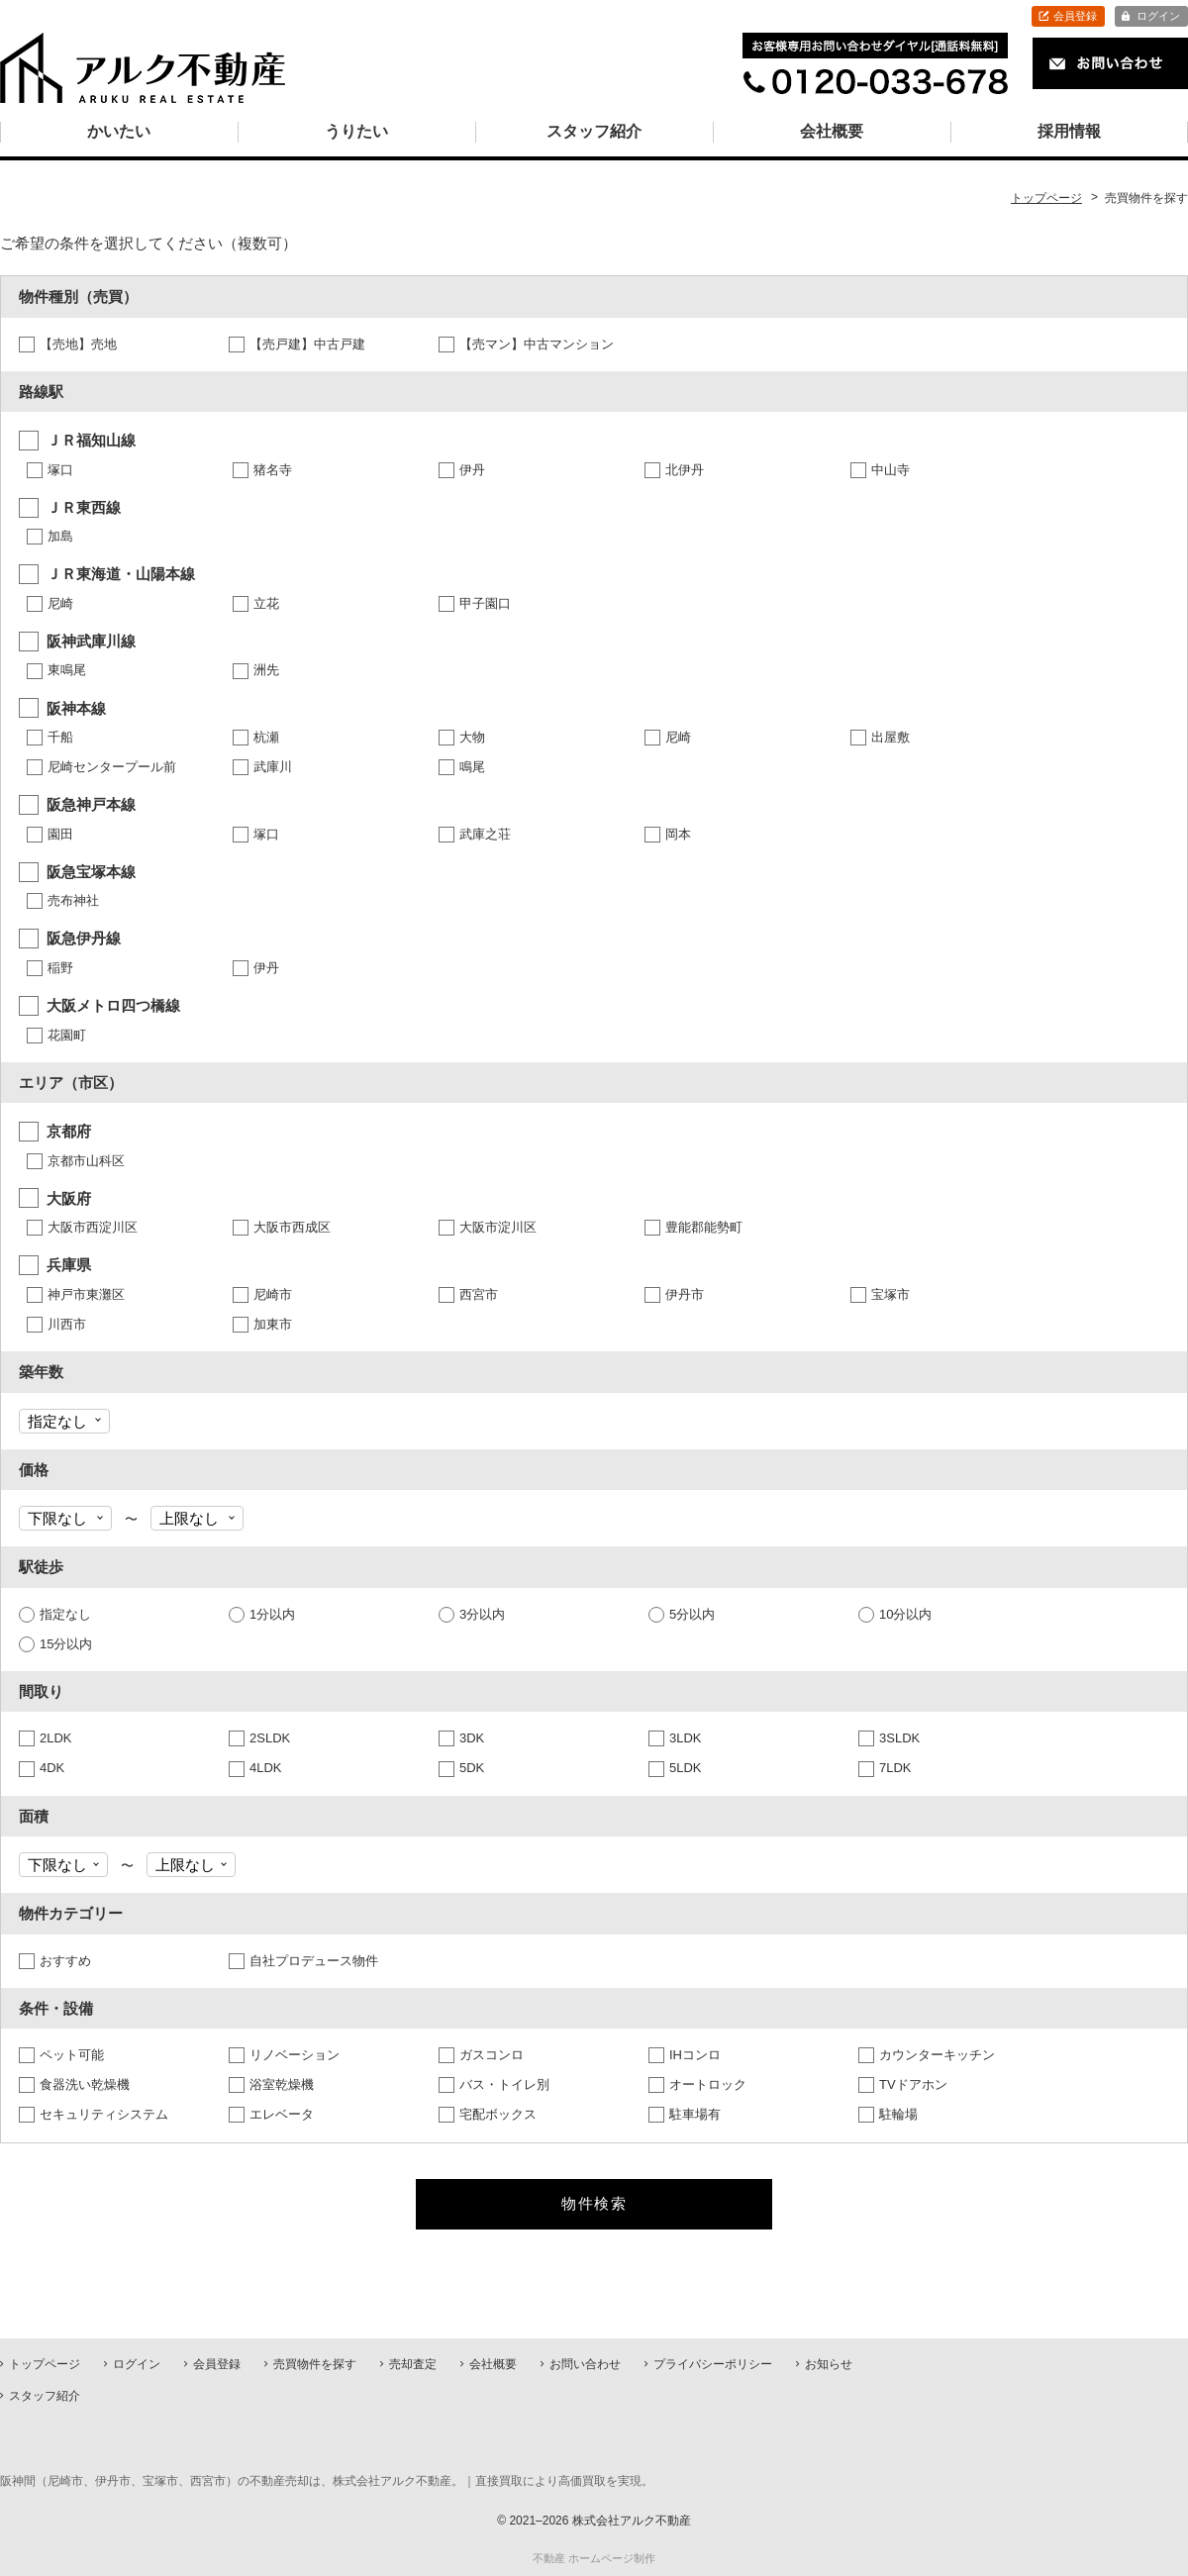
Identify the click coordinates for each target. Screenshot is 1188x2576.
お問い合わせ (585, 2364)
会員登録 (1075, 16)
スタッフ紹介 (594, 131)
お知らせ (828, 2364)
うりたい (356, 131)
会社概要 (831, 131)
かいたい (118, 131)
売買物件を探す (314, 2364)
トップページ (44, 2364)
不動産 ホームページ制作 (594, 2558)
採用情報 (1069, 131)
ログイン (1158, 16)
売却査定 (413, 2364)
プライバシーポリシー (712, 2364)
